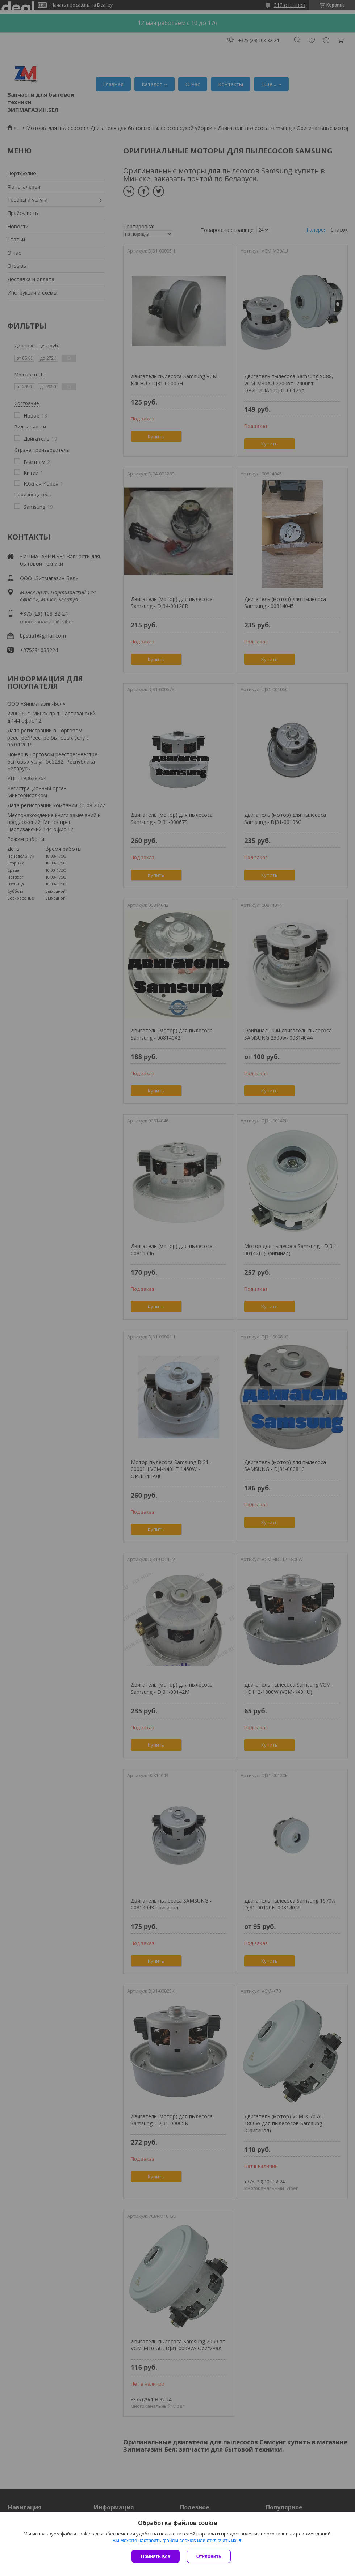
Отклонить (208, 2556)
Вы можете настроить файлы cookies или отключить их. (175, 2540)
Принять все (155, 2556)
